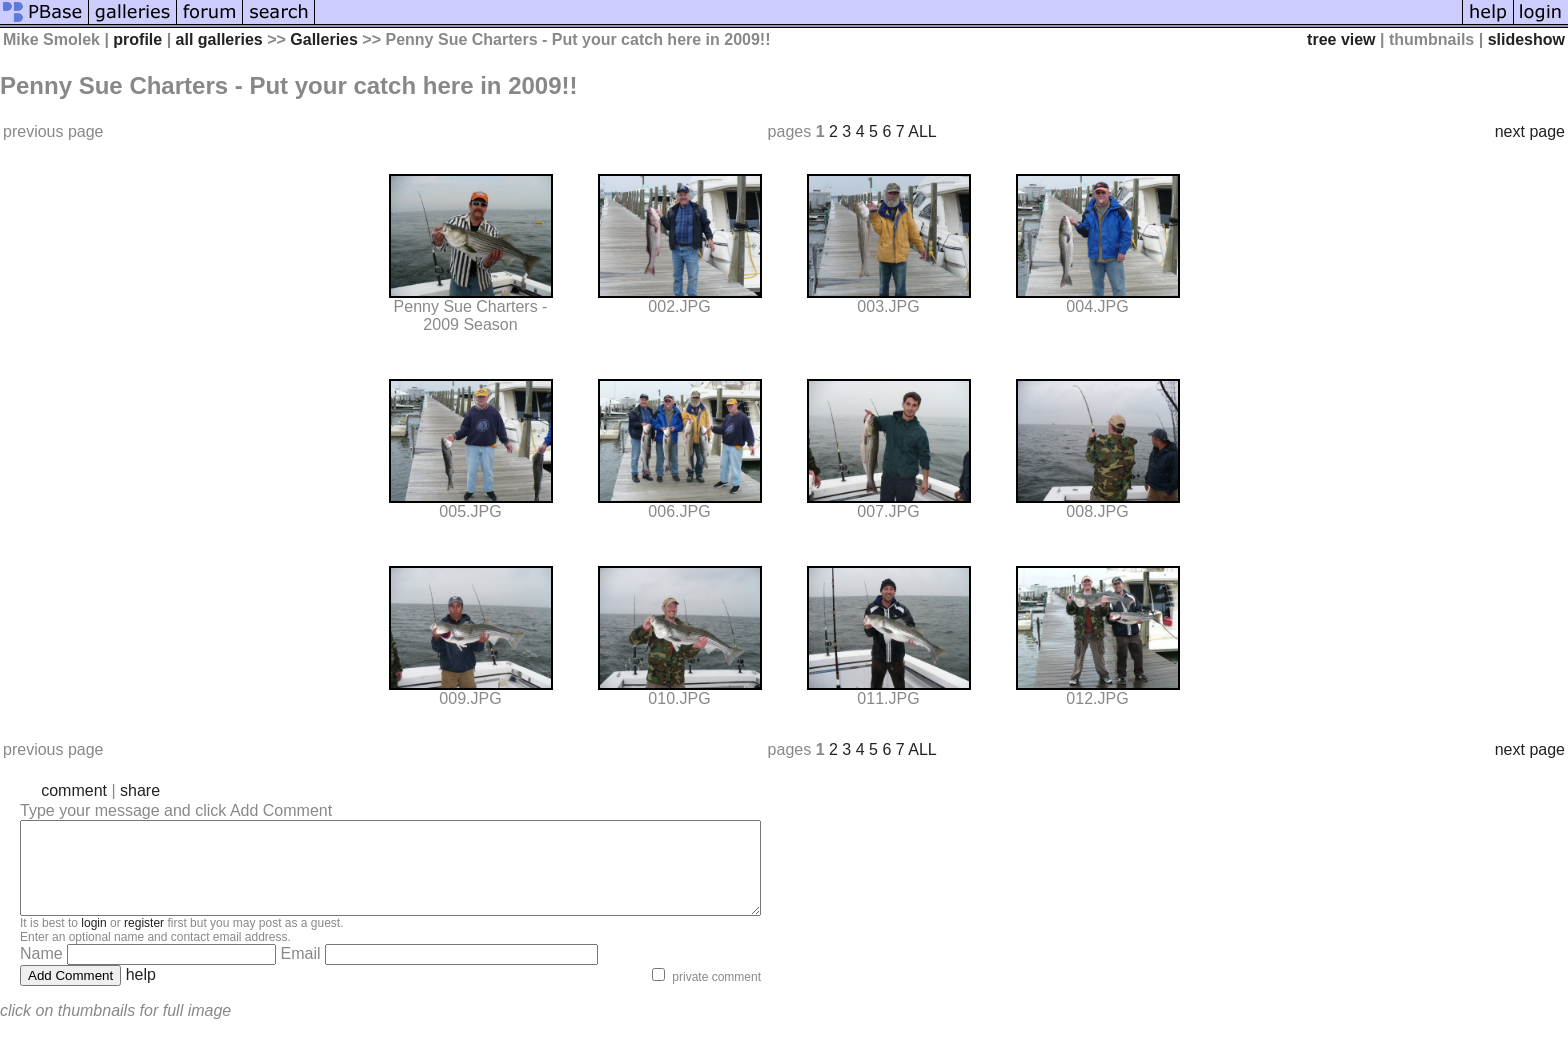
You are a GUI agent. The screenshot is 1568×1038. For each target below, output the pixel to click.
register (144, 941)
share (140, 790)
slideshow (1526, 39)
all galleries (219, 39)
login (93, 941)
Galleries (324, 39)
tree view (1341, 39)
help (141, 992)
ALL (922, 131)
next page (1530, 131)
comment (74, 790)
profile (137, 39)
